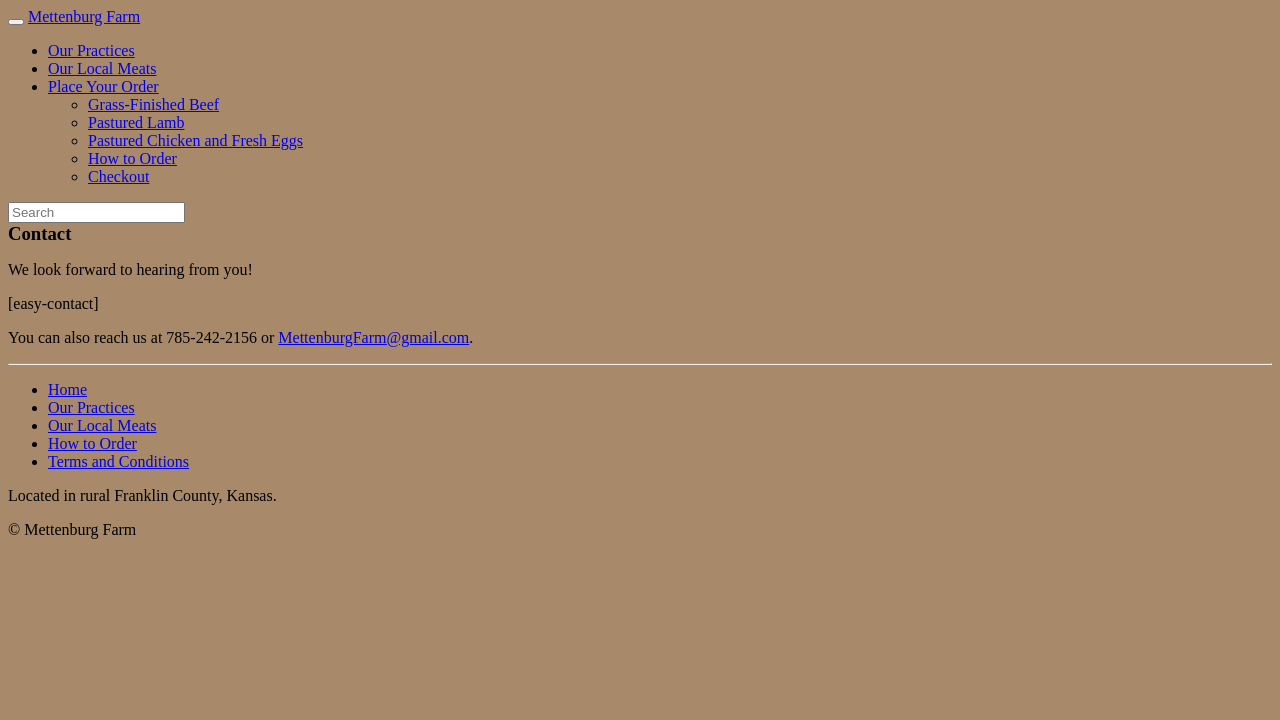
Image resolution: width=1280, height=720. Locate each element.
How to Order (132, 158)
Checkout (118, 176)
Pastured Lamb (136, 122)
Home (67, 389)
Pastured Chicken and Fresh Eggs (195, 140)
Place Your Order (103, 86)
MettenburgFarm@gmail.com (373, 337)
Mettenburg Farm (84, 16)
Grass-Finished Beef (153, 104)
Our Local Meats (102, 68)
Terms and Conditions (118, 461)
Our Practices (91, 50)
